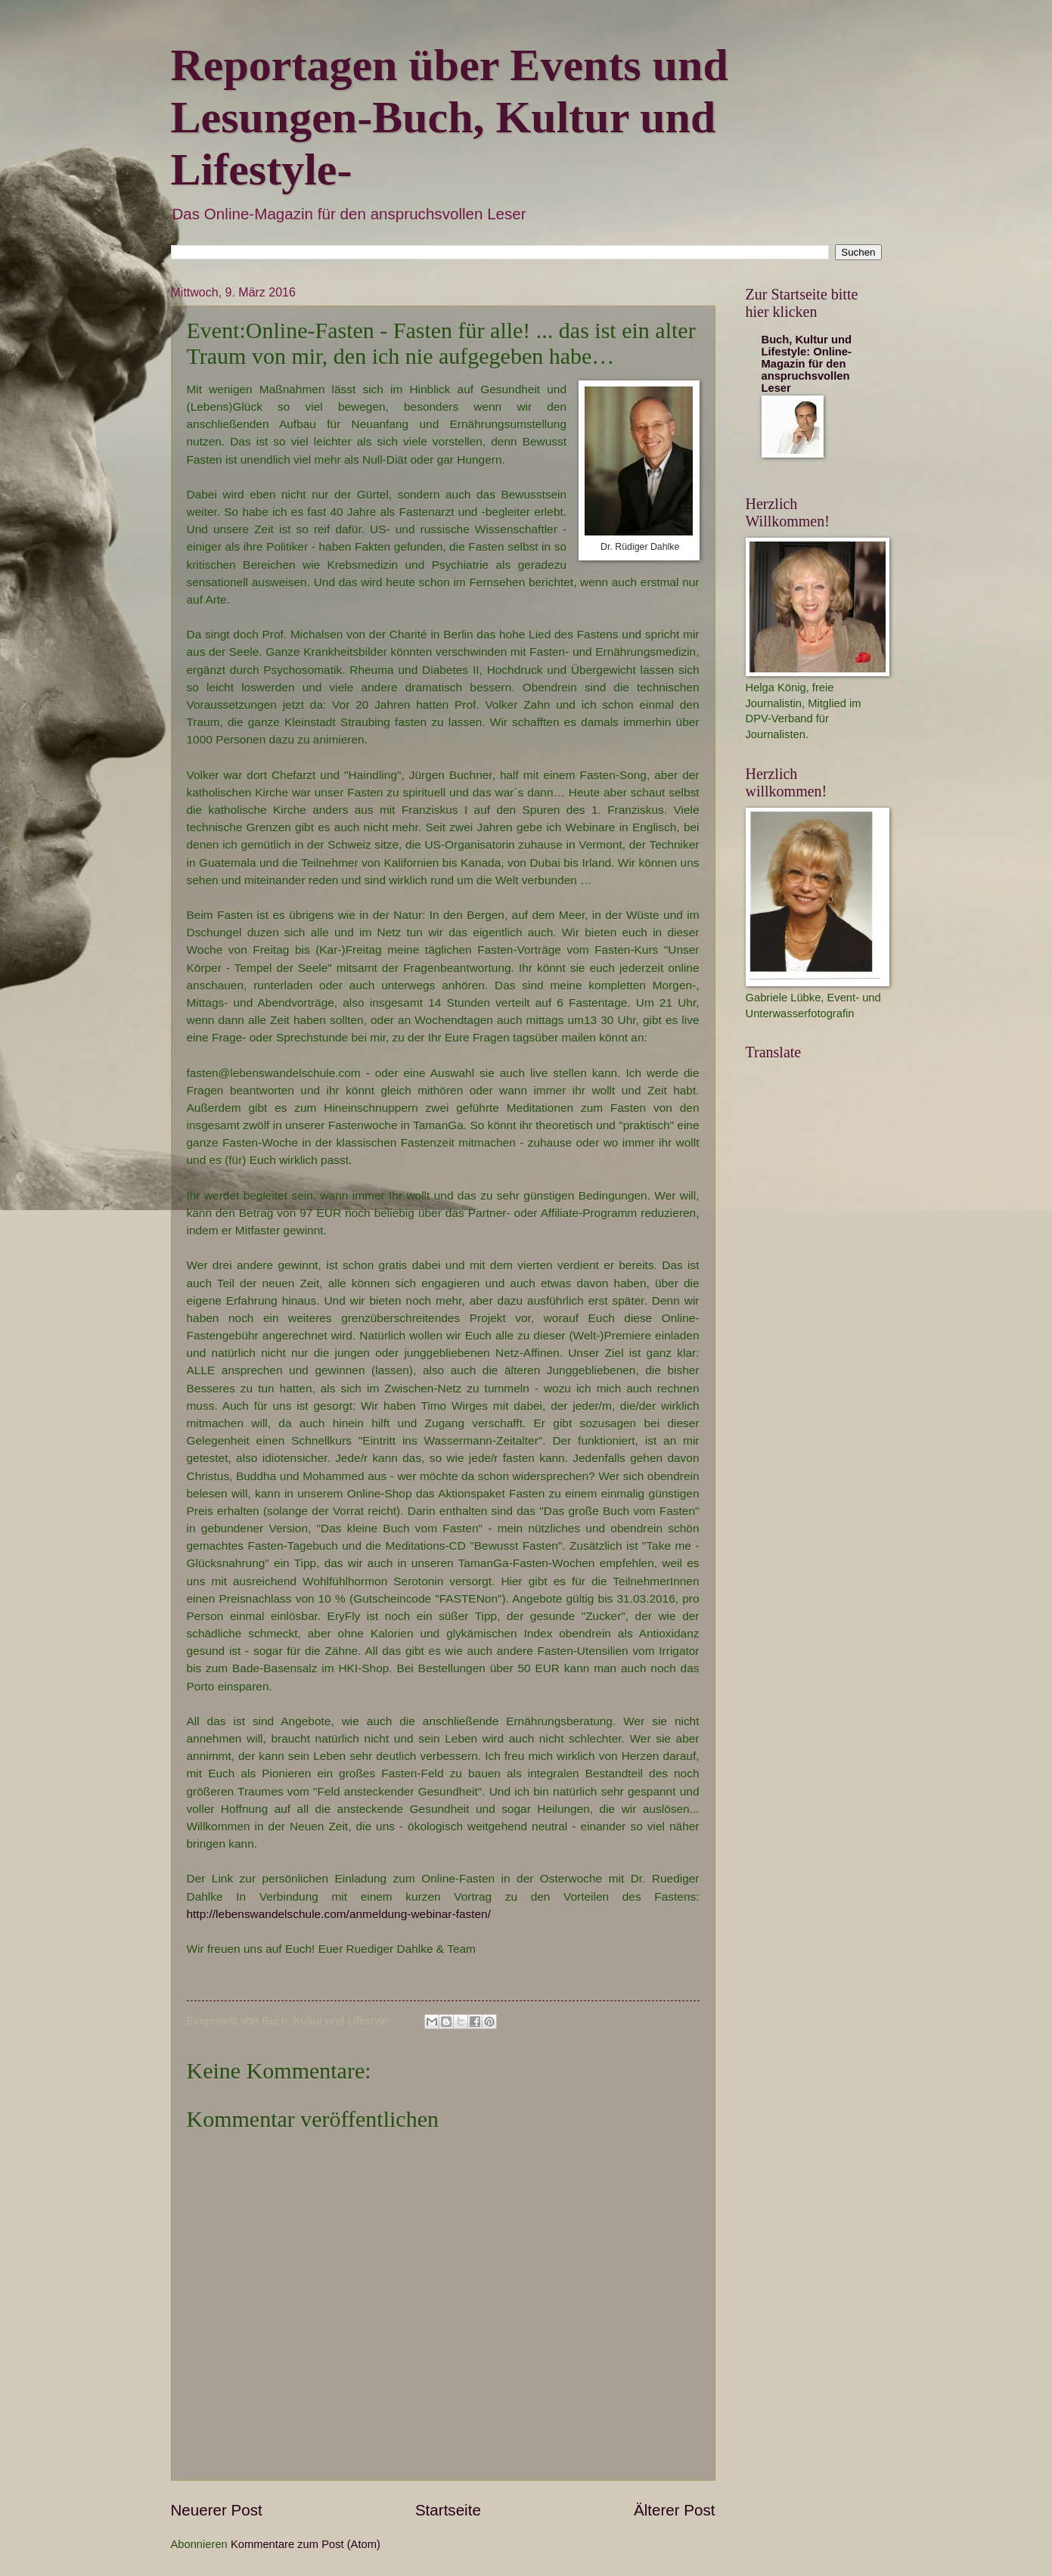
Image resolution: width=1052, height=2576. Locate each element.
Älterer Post (674, 2510)
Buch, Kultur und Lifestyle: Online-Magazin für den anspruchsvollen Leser (807, 364)
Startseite (448, 2510)
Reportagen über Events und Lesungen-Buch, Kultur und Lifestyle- (449, 117)
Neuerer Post (216, 2510)
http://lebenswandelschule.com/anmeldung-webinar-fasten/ (341, 1913)
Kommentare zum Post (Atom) (305, 2544)
